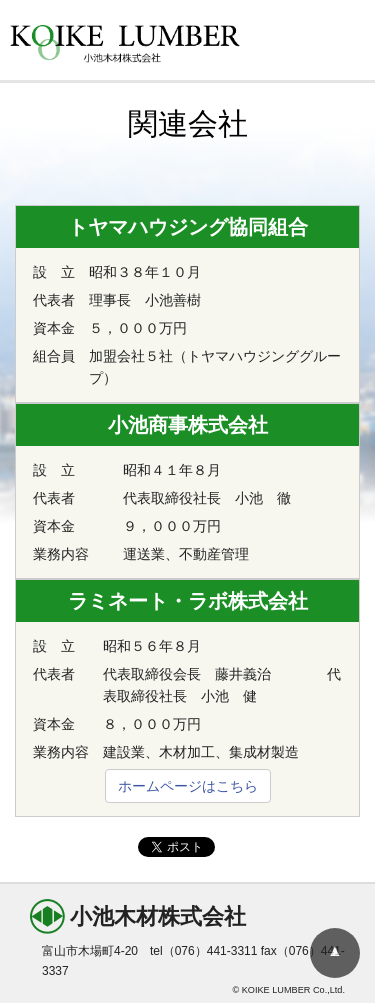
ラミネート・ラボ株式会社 (188, 601)
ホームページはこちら (188, 786)
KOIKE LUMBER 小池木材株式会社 (125, 45)
